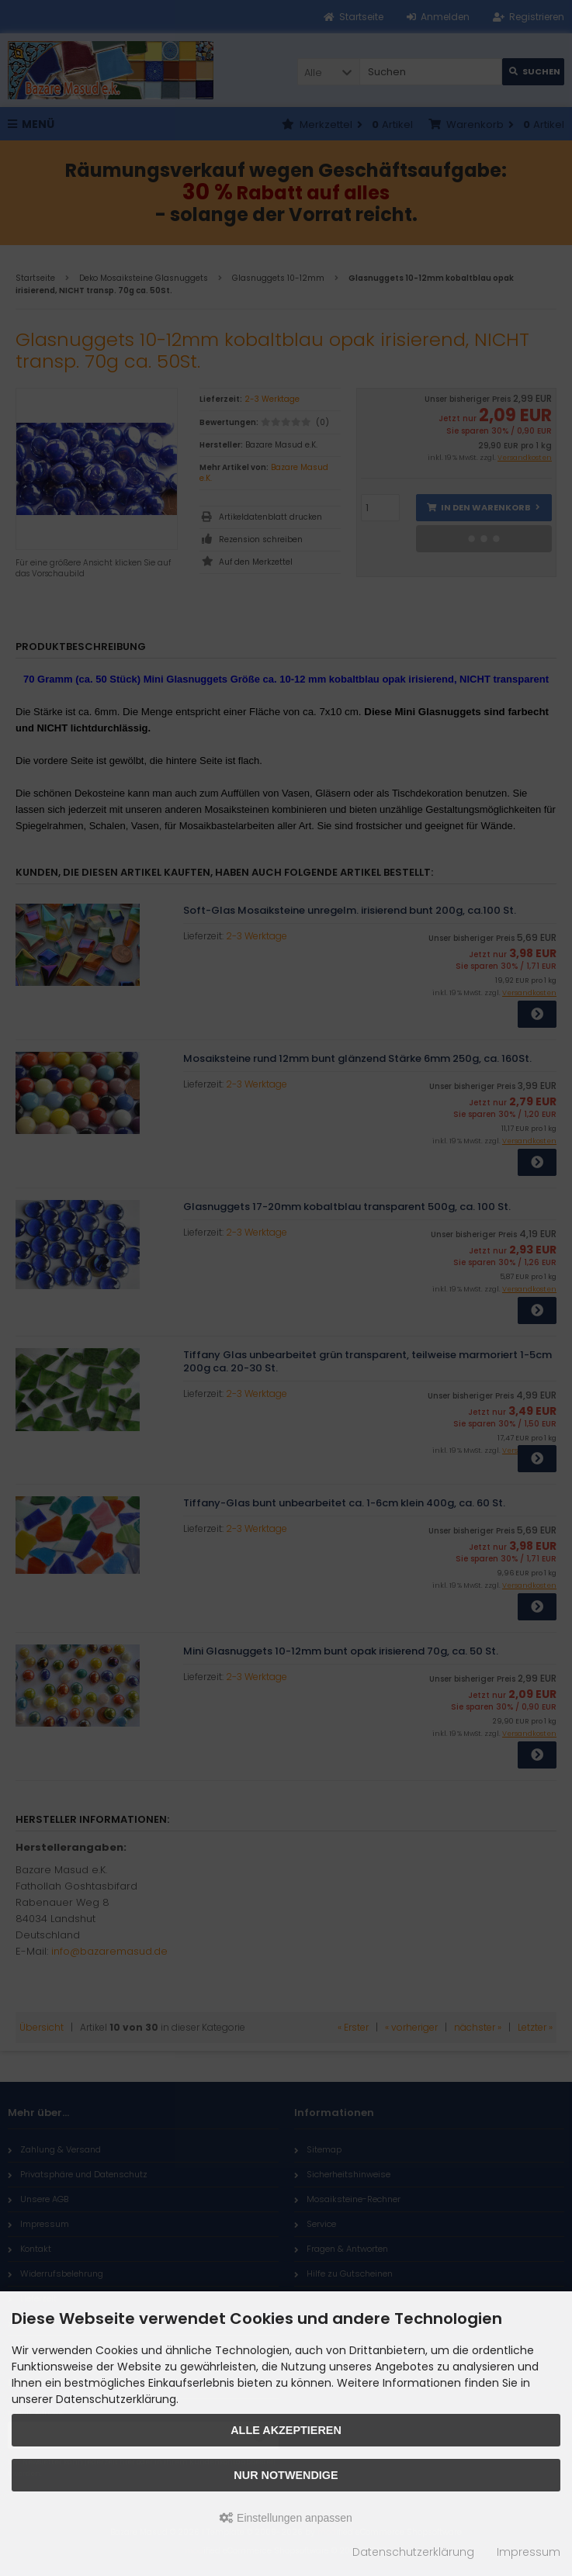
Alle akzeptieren (286, 2430)
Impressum (528, 2552)
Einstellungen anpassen (286, 2518)
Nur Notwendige (286, 2475)
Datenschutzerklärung (413, 2552)
